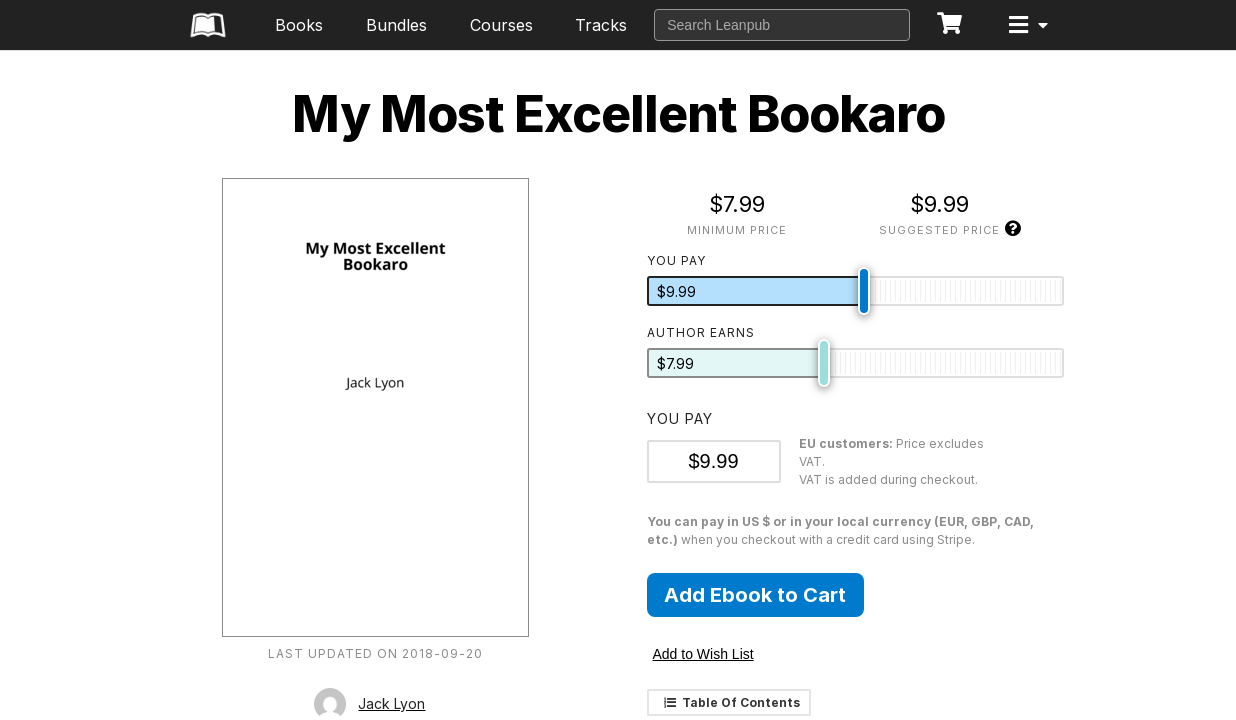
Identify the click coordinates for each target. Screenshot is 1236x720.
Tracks (601, 25)
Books (299, 25)
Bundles (396, 25)
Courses (501, 25)
